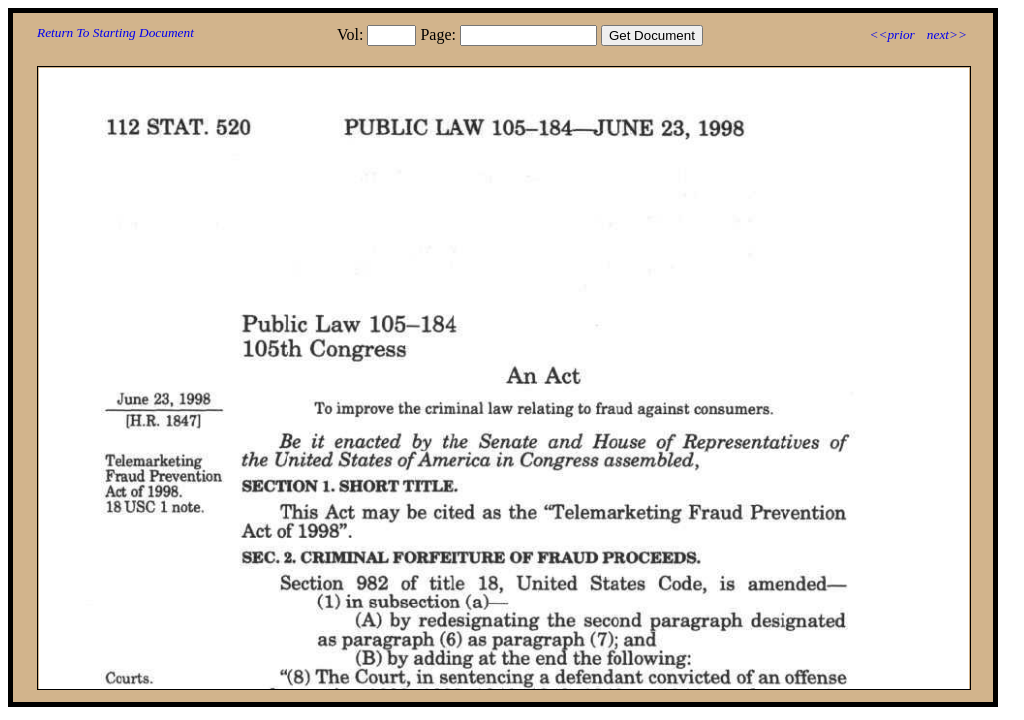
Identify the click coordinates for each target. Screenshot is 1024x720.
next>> (947, 34)
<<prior (891, 34)
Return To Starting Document (115, 32)
